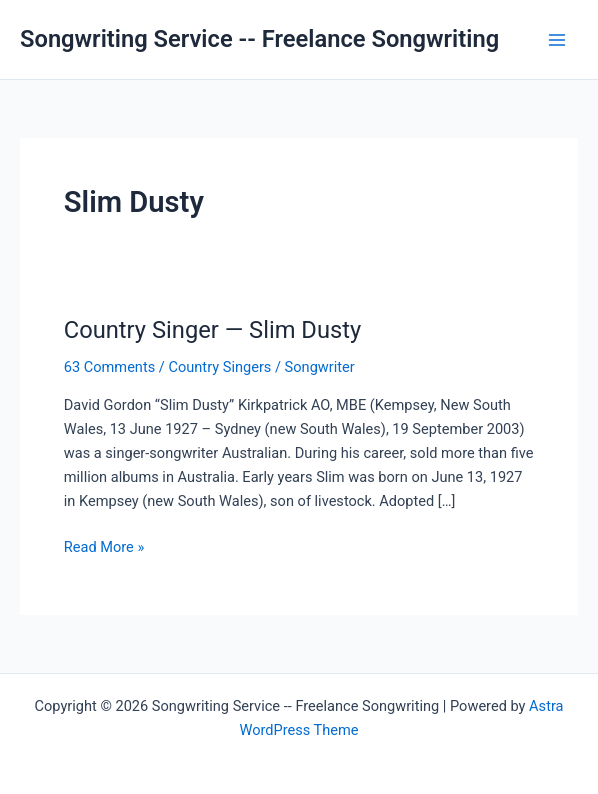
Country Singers (219, 367)
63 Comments (109, 367)
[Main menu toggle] (557, 40)
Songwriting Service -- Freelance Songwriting (259, 39)
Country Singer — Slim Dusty (212, 330)
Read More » (104, 547)
